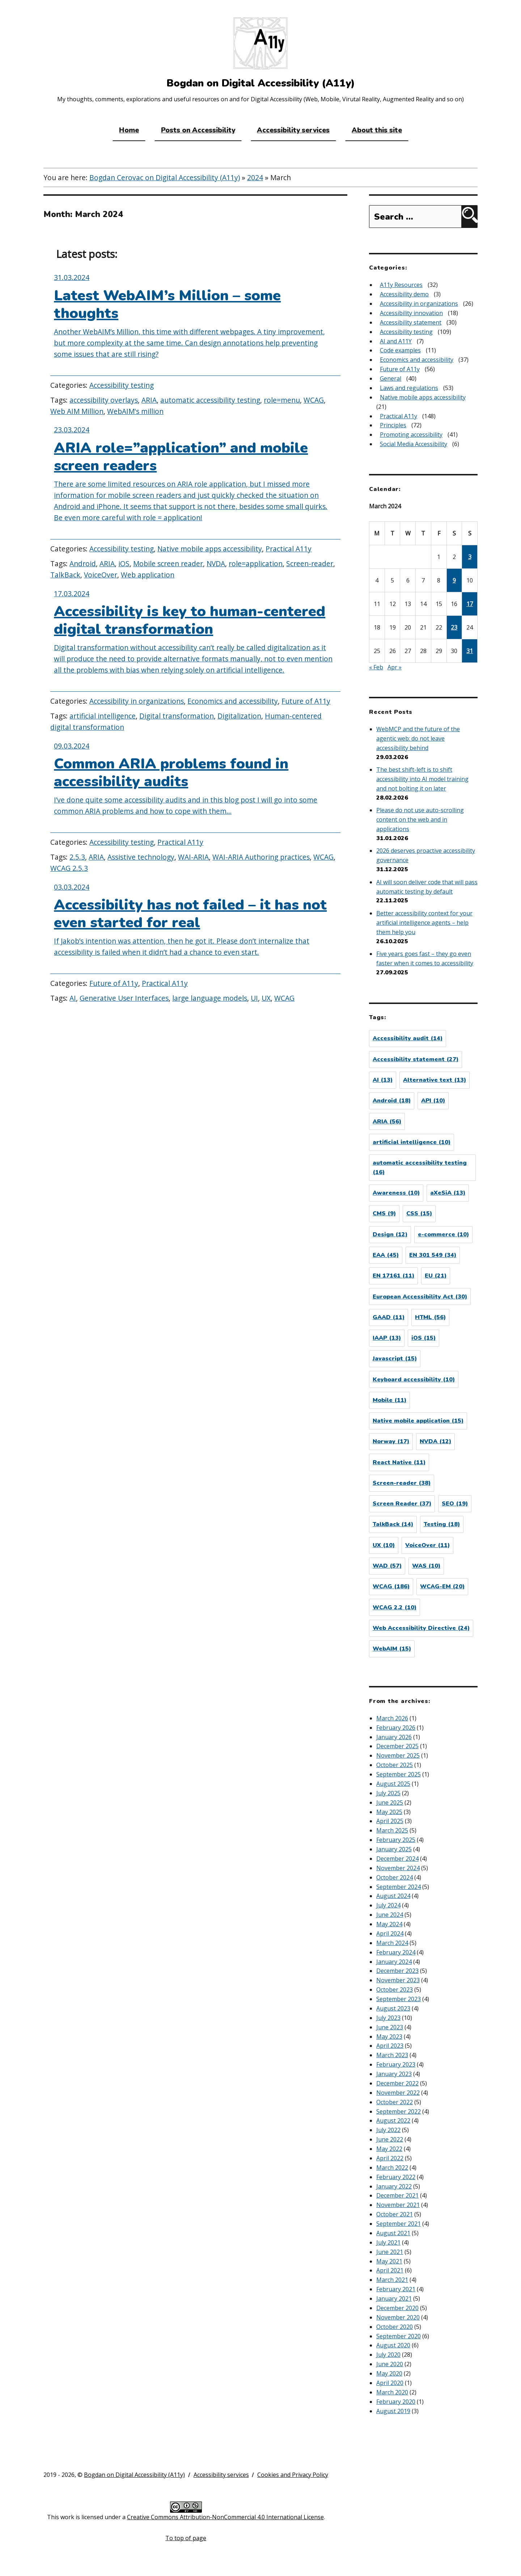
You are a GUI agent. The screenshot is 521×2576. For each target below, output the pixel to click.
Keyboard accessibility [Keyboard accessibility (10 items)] (414, 1380)
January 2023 (394, 2074)
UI (254, 998)
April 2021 (389, 2270)
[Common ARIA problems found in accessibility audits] (195, 785)
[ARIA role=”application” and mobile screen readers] (195, 479)
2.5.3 (77, 857)
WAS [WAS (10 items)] (426, 1566)
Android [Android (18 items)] (392, 1101)
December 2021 (397, 2195)
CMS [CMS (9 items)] (384, 1213)
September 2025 (398, 1774)
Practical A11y (289, 549)
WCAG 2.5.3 (69, 868)
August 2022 (393, 2120)
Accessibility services (293, 130)
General (390, 378)
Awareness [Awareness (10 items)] (396, 1193)
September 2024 (398, 1887)
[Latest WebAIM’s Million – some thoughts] (195, 322)
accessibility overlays (103, 400)
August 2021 (393, 2233)
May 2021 (389, 2261)
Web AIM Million (76, 411)
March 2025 (392, 1830)
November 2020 (398, 2317)
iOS (124, 563)
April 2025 (389, 1821)
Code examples (400, 350)
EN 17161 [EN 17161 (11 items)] (393, 1276)
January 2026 (394, 1737)
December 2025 (397, 1746)
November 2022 (398, 2093)
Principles (393, 425)
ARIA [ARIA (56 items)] (387, 1122)
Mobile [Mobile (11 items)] (389, 1400)
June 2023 (389, 2027)
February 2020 (395, 2402)
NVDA (216, 563)
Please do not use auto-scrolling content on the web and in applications (420, 819)
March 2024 (392, 1943)
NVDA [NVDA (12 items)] (435, 1441)
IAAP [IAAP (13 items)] (387, 1338)
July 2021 (388, 2242)
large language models (209, 998)
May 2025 (389, 1812)
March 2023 (392, 2055)
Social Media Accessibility (413, 444)
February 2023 (395, 2064)
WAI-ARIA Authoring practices (261, 857)
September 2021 (398, 2224)
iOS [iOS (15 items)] (423, 1338)
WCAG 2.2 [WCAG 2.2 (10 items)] (394, 1607)
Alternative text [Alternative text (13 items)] (434, 1080)
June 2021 (389, 2252)
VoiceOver (100, 575)
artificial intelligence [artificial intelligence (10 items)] (411, 1142)
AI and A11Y (396, 341)
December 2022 (397, 2083)
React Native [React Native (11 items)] (399, 1462)
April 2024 (389, 1933)
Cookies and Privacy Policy (292, 2475)
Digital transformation (176, 716)
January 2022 (394, 2186)
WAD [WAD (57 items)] (387, 1566)
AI (72, 998)
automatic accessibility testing (210, 400)
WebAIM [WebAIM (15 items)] (392, 1649)
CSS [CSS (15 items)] (419, 1213)
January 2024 (394, 1962)
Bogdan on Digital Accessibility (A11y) (134, 2475)
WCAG (314, 400)
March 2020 (392, 2392)
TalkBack (65, 575)
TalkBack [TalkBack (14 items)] (393, 1524)
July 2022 (388, 2130)
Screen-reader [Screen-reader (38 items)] (402, 1483)
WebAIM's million (135, 411)
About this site (377, 130)
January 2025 (394, 1849)
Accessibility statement (410, 322)
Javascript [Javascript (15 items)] (395, 1359)
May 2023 (389, 2037)
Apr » (394, 667)
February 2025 (395, 1840)
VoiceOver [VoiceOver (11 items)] (427, 1545)
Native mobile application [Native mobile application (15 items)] (418, 1421)
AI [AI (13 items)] (383, 1080)
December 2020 (397, 2308)
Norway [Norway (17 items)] (391, 1441)
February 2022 (395, 2177)
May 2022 (389, 2149)
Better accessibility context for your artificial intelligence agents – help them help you (424, 922)
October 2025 (394, 1765)
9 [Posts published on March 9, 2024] (454, 580)
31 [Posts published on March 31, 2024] (469, 651)
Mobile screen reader (168, 563)
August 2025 (393, 1784)
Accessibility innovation (411, 313)
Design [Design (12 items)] (390, 1234)
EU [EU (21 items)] (435, 1276)
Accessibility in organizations (136, 701)
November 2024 (398, 1868)
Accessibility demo (404, 294)
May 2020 (389, 2373)
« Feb (376, 667)
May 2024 (389, 1924)
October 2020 (394, 2327)
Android (82, 563)
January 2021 (394, 2298)
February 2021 (395, 2289)
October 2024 (394, 1877)
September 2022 (398, 2111)
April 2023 (389, 2046)
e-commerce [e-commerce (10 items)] (443, 1234)
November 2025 (398, 1755)
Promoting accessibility (411, 434)
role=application (256, 563)
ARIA (149, 400)
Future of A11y (305, 701)
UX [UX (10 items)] (384, 1545)
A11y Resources (401, 285)
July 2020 (388, 2355)
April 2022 (389, 2158)
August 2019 (393, 2411)
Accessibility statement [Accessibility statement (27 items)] (415, 1059)
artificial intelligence (102, 716)
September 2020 (398, 2336)
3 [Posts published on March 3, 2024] (469, 557)
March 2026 (392, 1718)
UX (266, 998)
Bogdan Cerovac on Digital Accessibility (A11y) (164, 177)
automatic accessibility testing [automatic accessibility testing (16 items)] (420, 1167)
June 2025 (389, 1802)
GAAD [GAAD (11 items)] (388, 1317)
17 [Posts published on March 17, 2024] (469, 604)
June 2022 (389, 2139)
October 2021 (394, 2214)
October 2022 (394, 2102)
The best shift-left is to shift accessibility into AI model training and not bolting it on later (422, 779)
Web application (147, 575)
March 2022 (392, 2168)
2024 (255, 177)
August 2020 (393, 2345)
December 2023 (397, 1971)
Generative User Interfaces (124, 998)
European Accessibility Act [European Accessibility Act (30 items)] (420, 1297)
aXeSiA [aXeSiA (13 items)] (447, 1193)
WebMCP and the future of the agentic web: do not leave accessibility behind (418, 738)
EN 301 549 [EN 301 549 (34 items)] (432, 1255)
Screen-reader (309, 563)
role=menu (282, 400)
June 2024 (389, 1915)
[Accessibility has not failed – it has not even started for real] (195, 926)
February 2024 (395, 1952)
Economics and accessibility (232, 701)
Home (129, 130)
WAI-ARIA (193, 857)
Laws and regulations (409, 388)
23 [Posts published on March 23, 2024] (454, 627)
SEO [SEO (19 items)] (455, 1504)
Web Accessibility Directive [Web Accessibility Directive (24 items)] (421, 1628)
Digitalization (239, 716)
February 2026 (395, 1728)
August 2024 (393, 1896)
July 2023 (388, 2018)
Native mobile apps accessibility (209, 549)
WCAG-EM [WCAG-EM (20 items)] (442, 1586)
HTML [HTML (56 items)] (430, 1317)
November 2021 (398, 2205)
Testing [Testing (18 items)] (442, 1524)
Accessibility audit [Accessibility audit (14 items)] (407, 1038)
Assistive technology (140, 857)
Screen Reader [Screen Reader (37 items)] (402, 1504)
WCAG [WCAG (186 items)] (391, 1586)
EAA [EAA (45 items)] (386, 1255)
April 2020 (389, 2383)
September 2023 (398, 1999)
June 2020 (389, 2364)
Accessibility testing (121, 385)
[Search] (469, 216)
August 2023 (393, 2008)
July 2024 (388, 1905)
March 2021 (392, 2280)
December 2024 (397, 1859)
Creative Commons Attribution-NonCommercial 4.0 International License (225, 2517)
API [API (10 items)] (433, 1101)
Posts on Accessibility (198, 130)
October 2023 (394, 1990)
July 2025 (388, 1793)
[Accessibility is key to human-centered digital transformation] (195, 638)
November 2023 (398, 1980)
